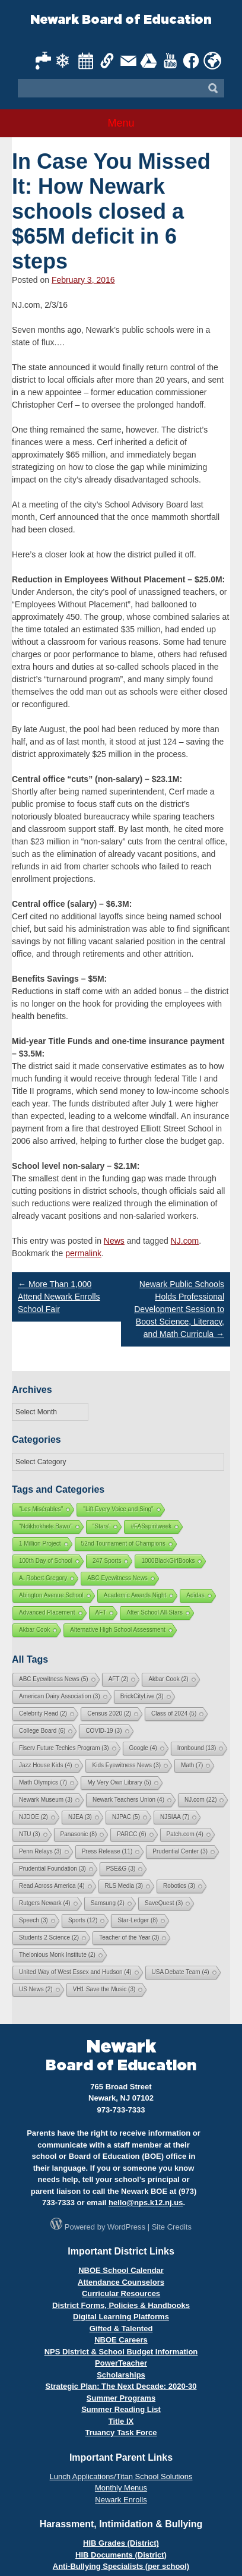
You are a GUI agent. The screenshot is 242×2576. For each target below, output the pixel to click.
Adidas (195, 1595)
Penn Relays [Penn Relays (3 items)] (40, 1851)
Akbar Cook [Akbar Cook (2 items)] (168, 1679)
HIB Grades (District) (121, 2543)
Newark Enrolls (121, 2499)
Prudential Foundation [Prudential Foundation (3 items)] (52, 1868)
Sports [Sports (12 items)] (82, 1920)
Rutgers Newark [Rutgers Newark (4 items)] (45, 1903)
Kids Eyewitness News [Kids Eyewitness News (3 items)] (126, 1765)
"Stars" (101, 1526)
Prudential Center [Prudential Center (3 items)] (180, 1851)
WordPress (126, 2226)
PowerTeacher (121, 2363)
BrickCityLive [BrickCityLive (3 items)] (142, 1696)
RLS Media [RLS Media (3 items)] (124, 1886)
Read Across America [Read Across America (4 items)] (52, 1886)
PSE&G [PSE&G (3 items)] (120, 1868)
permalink (83, 1253)
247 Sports (107, 1560)
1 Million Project (40, 1543)
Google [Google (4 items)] (143, 1748)
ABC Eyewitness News (117, 1578)
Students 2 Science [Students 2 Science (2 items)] (49, 1937)
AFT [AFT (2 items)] (119, 1679)
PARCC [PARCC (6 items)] (131, 1834)
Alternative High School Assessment (117, 1629)
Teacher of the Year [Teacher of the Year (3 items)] (129, 1937)
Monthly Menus (121, 2487)
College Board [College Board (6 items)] (42, 1730)
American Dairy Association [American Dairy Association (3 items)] (59, 1696)
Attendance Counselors (121, 2282)
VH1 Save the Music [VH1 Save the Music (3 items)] (104, 1989)
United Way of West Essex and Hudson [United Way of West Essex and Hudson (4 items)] (75, 1972)
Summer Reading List (121, 2409)
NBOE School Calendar (121, 2270)
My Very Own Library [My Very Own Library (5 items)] (119, 1782)
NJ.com (185, 1241)
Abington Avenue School (51, 1595)
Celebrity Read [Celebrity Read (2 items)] (43, 1713)
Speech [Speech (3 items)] (33, 1920)
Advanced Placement (47, 1612)
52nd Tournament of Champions (123, 1543)
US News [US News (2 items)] (36, 1989)
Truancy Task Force (121, 2432)
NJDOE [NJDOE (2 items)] (33, 1817)
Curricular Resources (121, 2293)
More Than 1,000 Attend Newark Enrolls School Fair (59, 1296)
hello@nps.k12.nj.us (146, 2202)
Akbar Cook (34, 1629)
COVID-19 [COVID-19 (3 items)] (103, 1730)
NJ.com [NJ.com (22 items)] (200, 1799)
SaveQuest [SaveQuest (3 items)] (164, 1903)
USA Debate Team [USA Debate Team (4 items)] (180, 1972)
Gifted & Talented (121, 2328)
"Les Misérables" (41, 1509)
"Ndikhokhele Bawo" (45, 1526)
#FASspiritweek (150, 1526)
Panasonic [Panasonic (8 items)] (78, 1834)
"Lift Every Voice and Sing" (118, 1509)
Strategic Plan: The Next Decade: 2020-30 (120, 2386)
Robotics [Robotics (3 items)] (179, 1886)
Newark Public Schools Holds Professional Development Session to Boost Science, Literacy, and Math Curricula (179, 1309)
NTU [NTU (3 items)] (29, 1834)
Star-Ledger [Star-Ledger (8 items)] (137, 1920)
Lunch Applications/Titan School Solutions (121, 2476)
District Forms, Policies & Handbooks (121, 2305)
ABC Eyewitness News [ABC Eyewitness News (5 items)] (53, 1679)
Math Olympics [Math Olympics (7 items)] (43, 1782)
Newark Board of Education (121, 20)
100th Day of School (45, 1560)
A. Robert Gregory (43, 1578)
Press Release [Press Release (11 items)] (107, 1851)
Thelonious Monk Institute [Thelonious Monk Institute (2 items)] (57, 1954)
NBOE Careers (121, 2339)
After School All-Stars (154, 1612)
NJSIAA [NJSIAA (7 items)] (174, 1817)
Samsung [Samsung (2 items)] (108, 1903)
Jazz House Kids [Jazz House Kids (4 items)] (45, 1765)
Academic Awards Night (135, 1595)
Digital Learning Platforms (121, 2316)
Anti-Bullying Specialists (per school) (121, 2566)
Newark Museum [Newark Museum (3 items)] (45, 1799)
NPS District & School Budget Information (121, 2351)
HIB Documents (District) (121, 2554)
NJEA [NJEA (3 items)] (80, 1817)
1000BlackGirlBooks (168, 1560)
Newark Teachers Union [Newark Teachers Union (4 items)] (128, 1799)
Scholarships (121, 2374)
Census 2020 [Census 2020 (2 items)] (109, 1713)
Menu (120, 123)
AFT (101, 1612)
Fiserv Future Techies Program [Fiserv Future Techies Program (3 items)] (64, 1748)
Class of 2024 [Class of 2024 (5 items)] (173, 1713)
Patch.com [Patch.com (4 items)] (185, 1834)
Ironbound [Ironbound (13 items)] (196, 1748)
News (114, 1241)
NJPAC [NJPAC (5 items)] (126, 1817)
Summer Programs (121, 2398)
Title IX (121, 2421)
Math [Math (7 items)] (192, 1765)
